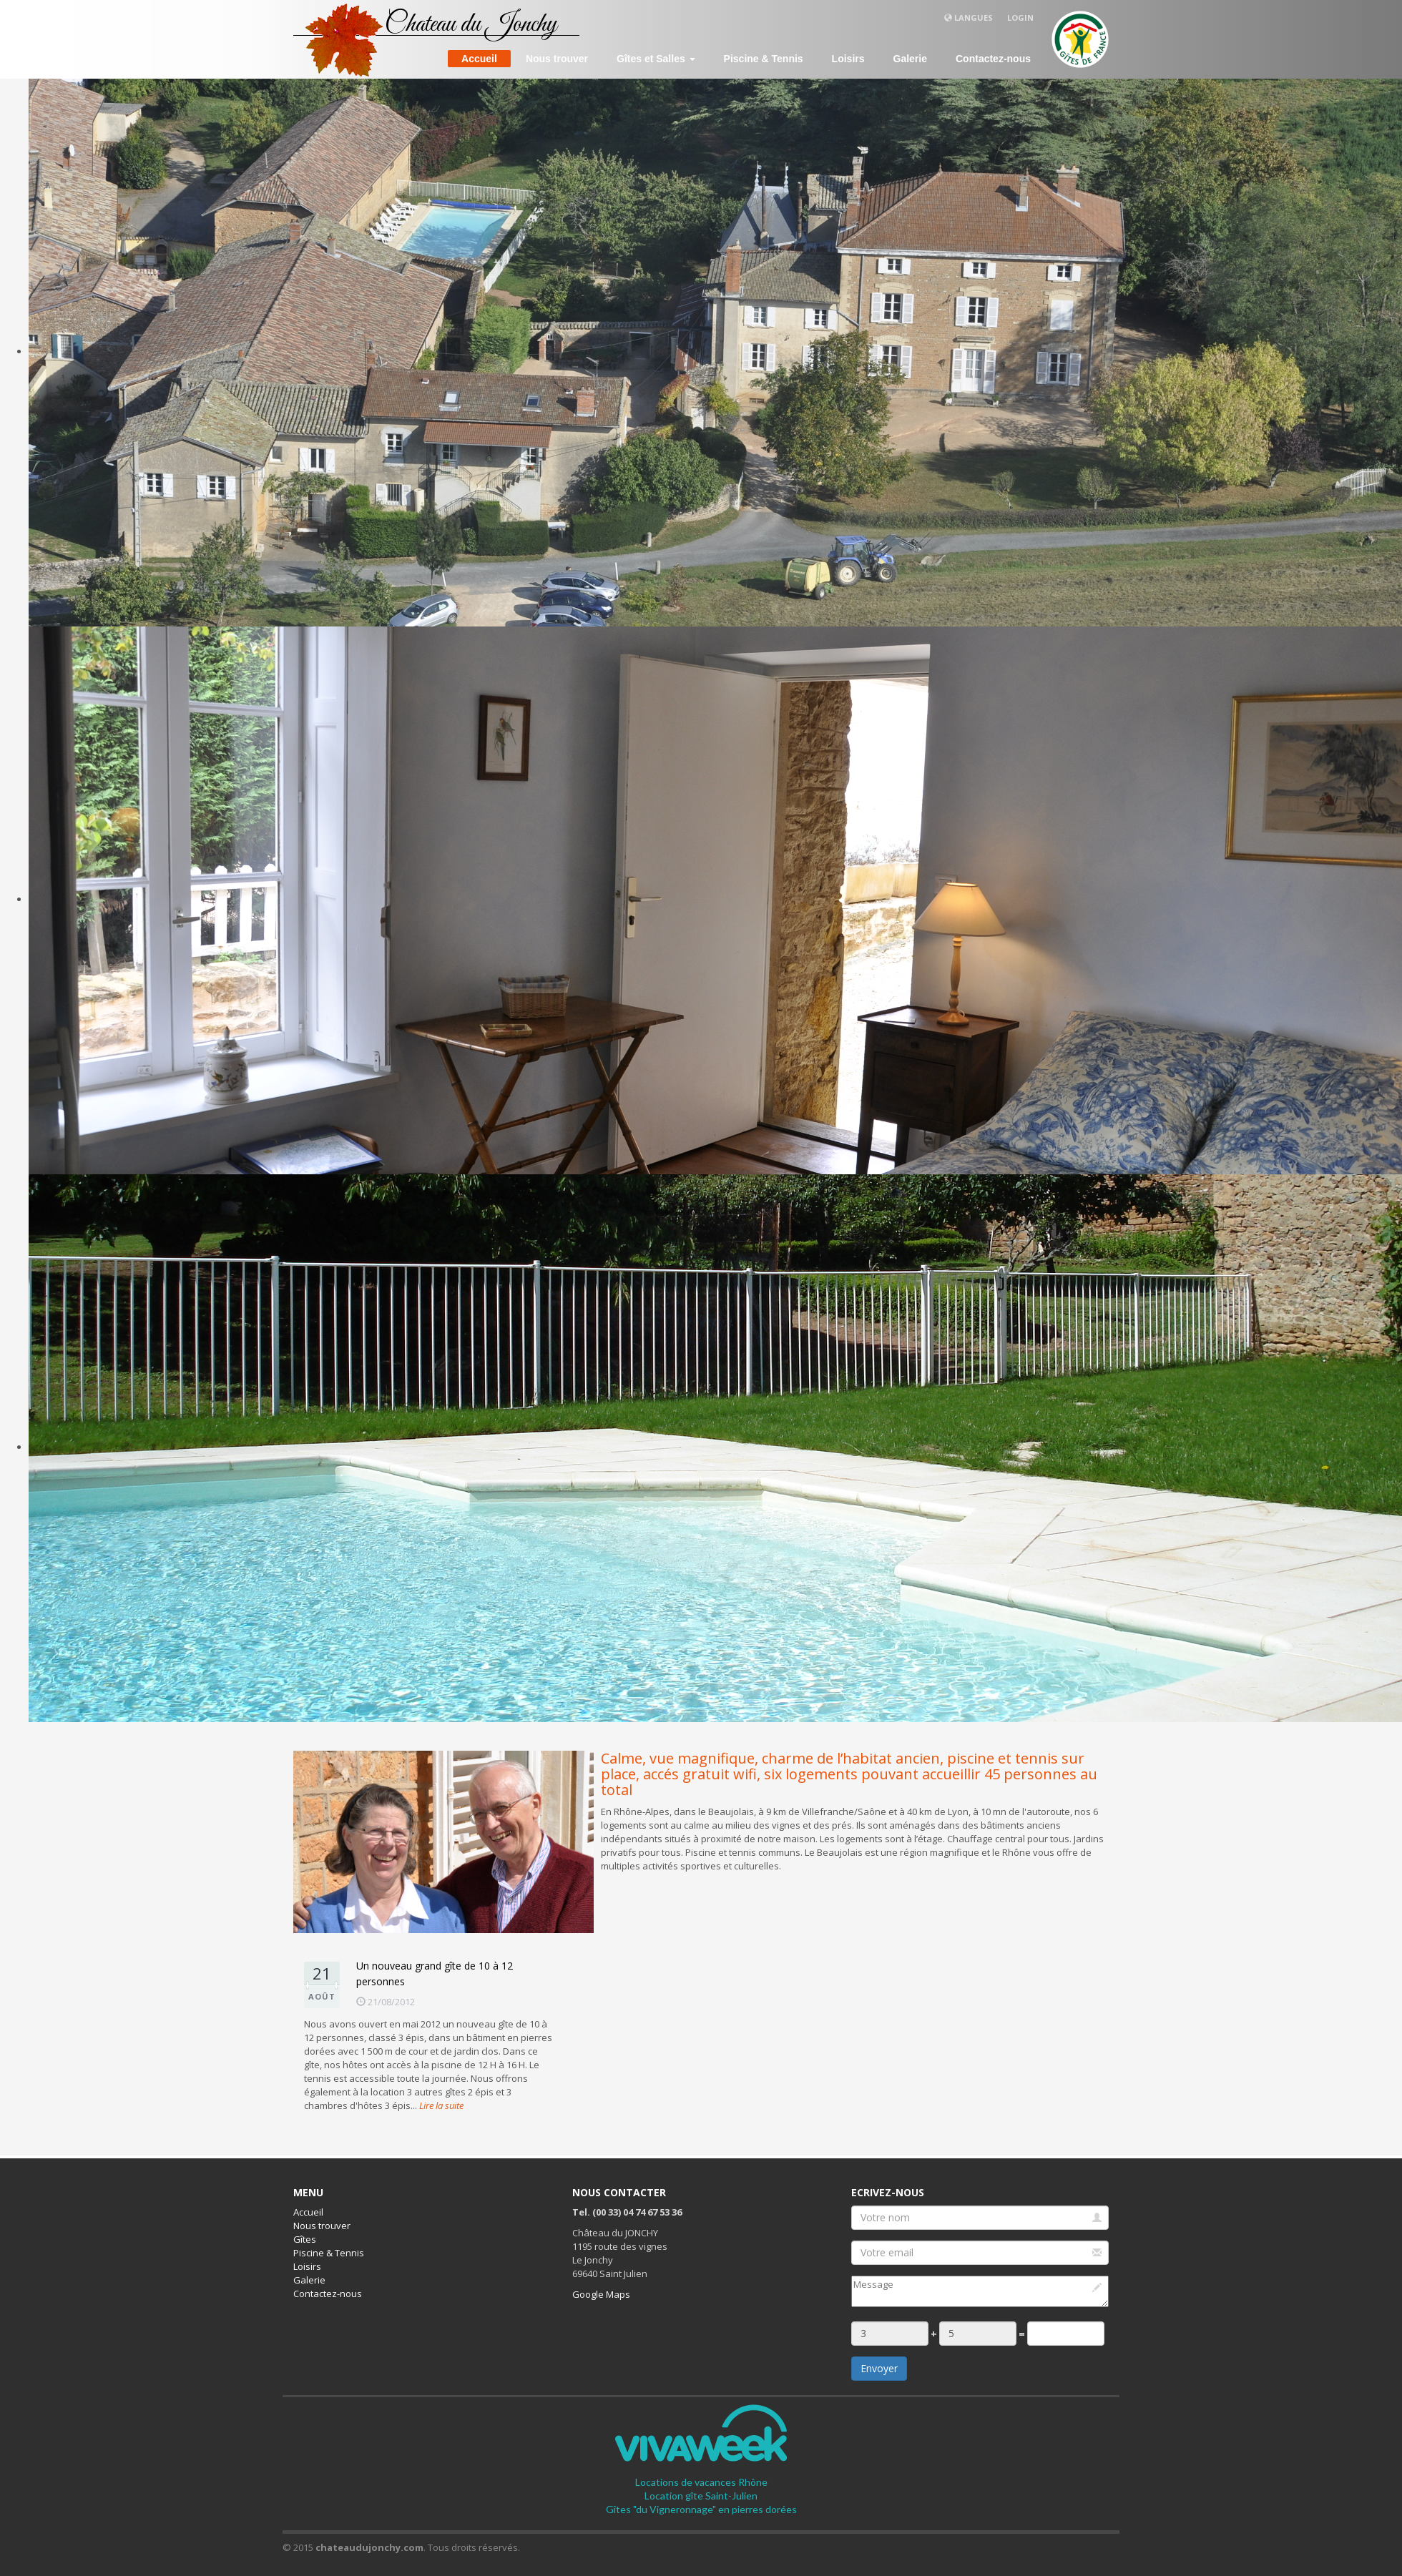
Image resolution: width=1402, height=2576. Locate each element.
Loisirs (848, 58)
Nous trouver (557, 58)
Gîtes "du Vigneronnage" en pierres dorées (701, 2509)
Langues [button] (968, 17)
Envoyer (879, 2368)
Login (1020, 17)
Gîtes (304, 2239)
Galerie (910, 58)
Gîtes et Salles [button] (656, 58)
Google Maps (601, 2294)
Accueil (479, 58)
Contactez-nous (993, 58)
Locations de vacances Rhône (701, 2482)
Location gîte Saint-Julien (701, 2495)
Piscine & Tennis (763, 58)
